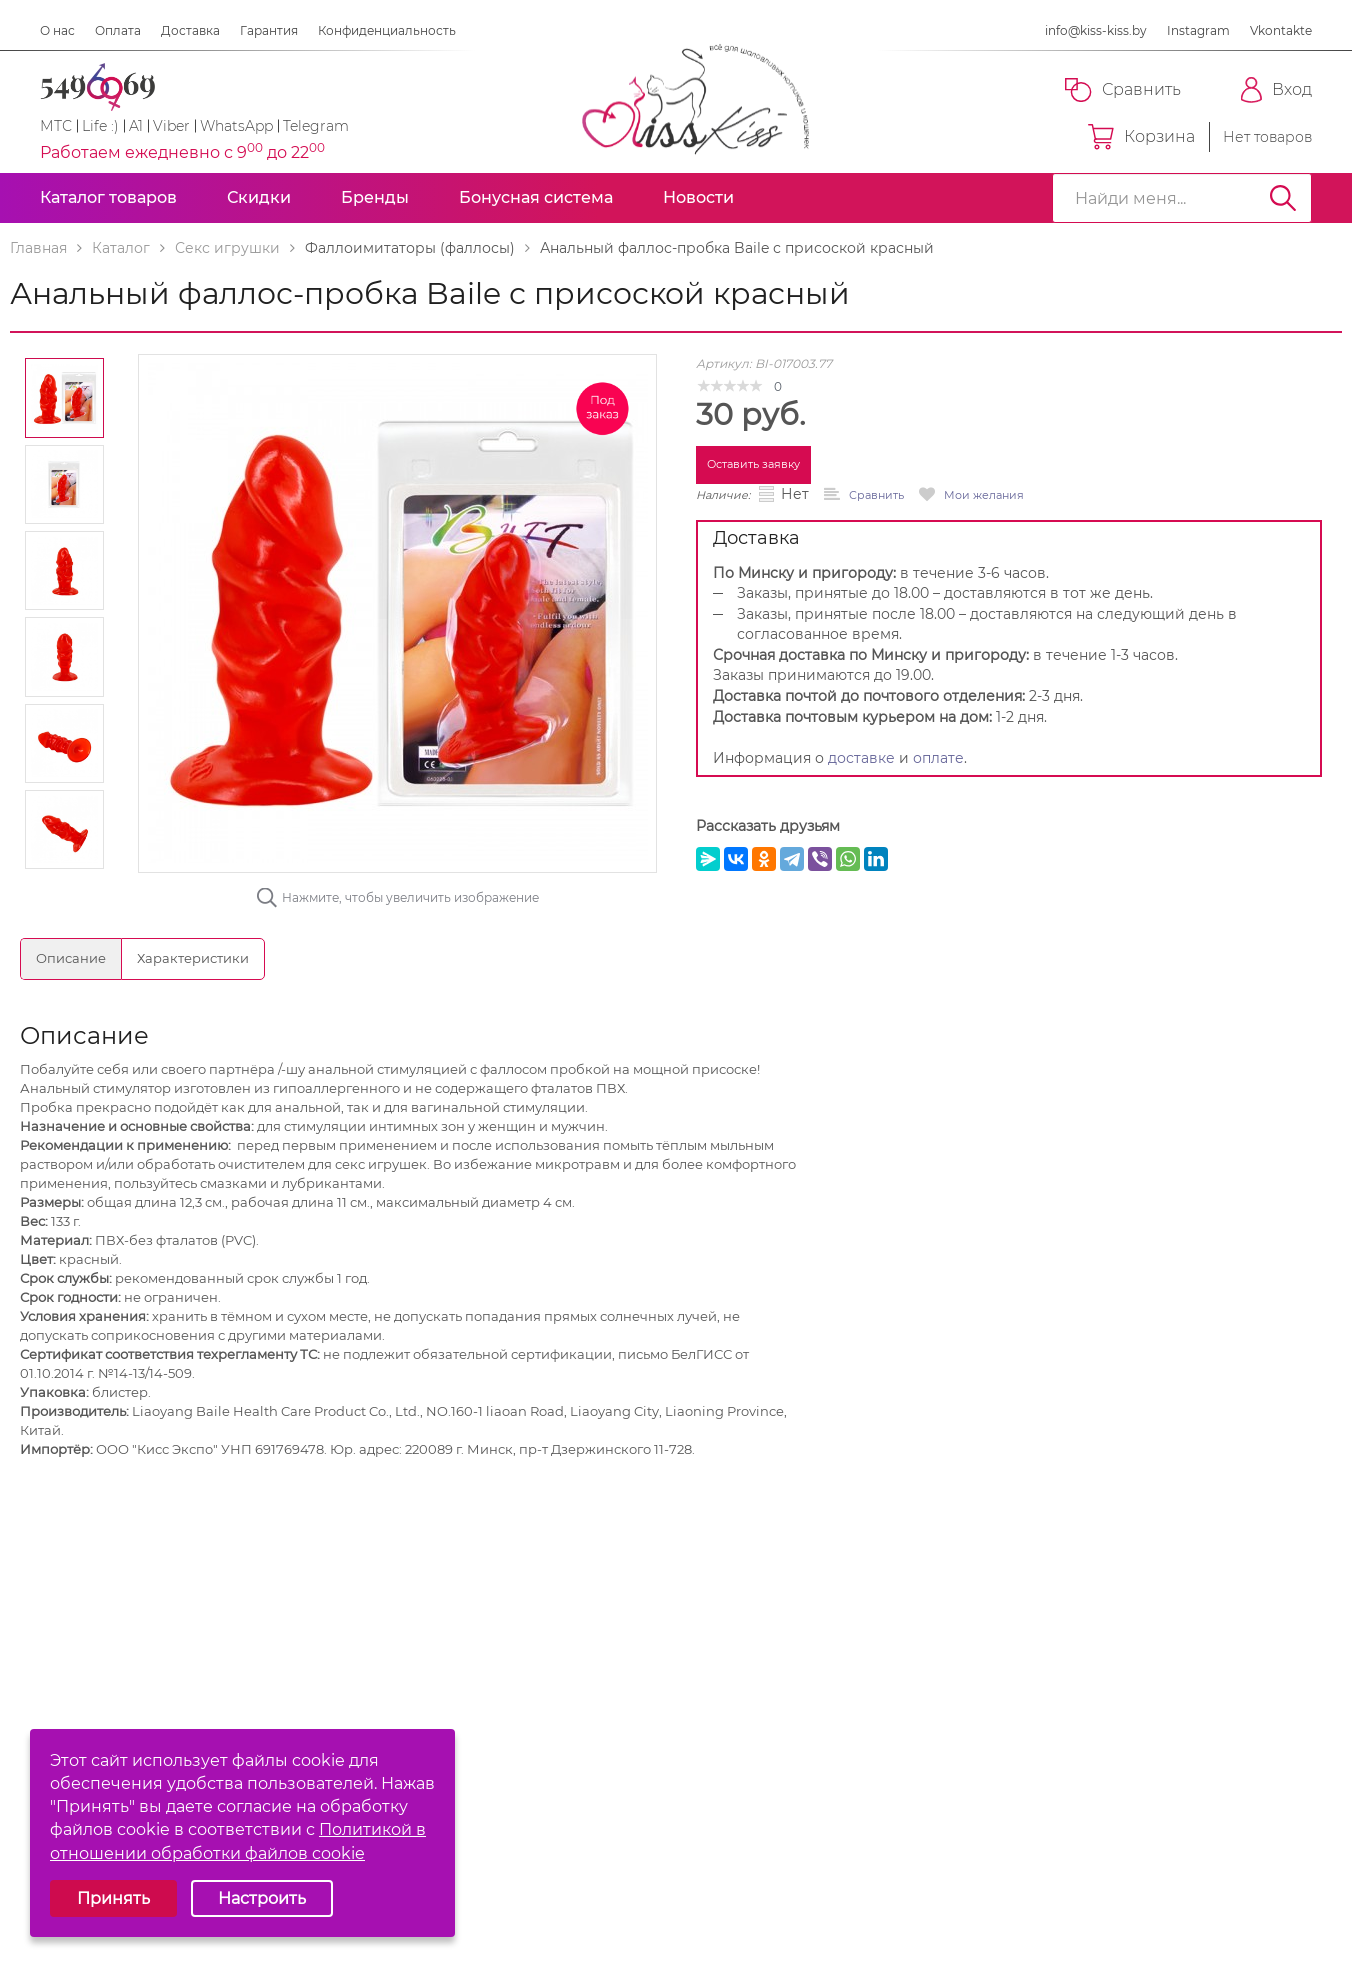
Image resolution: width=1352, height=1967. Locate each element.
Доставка (190, 30)
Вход (1276, 90)
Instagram (1198, 30)
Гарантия (269, 30)
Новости (698, 197)
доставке (861, 758)
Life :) (100, 126)
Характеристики (193, 958)
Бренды (375, 197)
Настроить (262, 1898)
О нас (57, 30)
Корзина (1141, 137)
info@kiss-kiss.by (1096, 30)
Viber (171, 126)
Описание (71, 958)
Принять (113, 1898)
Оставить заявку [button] (753, 464)
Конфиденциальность (387, 30)
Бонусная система (536, 197)
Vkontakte (1281, 30)
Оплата (118, 30)
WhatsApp (236, 126)
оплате (938, 758)
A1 (136, 126)
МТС (56, 126)
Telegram (316, 126)
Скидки (259, 197)
